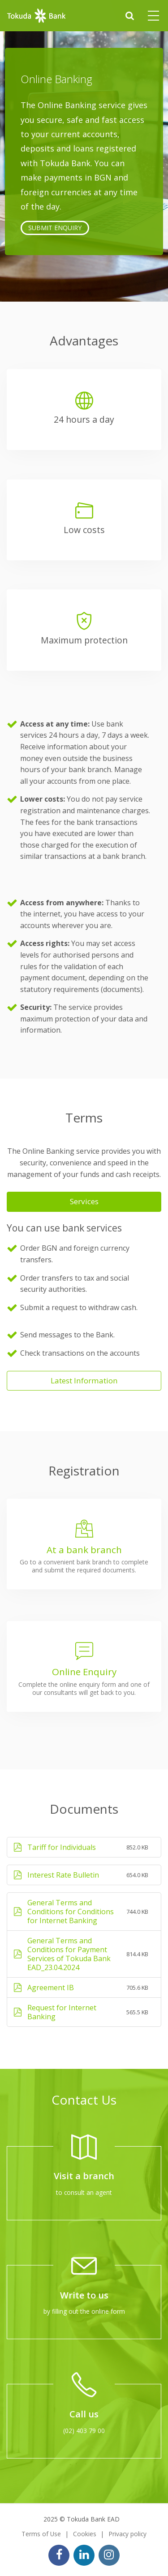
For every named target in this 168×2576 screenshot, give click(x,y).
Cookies (84, 2534)
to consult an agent (84, 2192)
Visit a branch (84, 2176)
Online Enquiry (84, 1671)
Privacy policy (127, 2534)
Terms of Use (41, 2534)
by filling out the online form (84, 2311)
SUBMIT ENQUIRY (55, 227)
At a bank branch (84, 1549)
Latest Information (84, 1380)
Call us (84, 2414)
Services (84, 1201)
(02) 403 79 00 (84, 2430)
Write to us (84, 2295)
